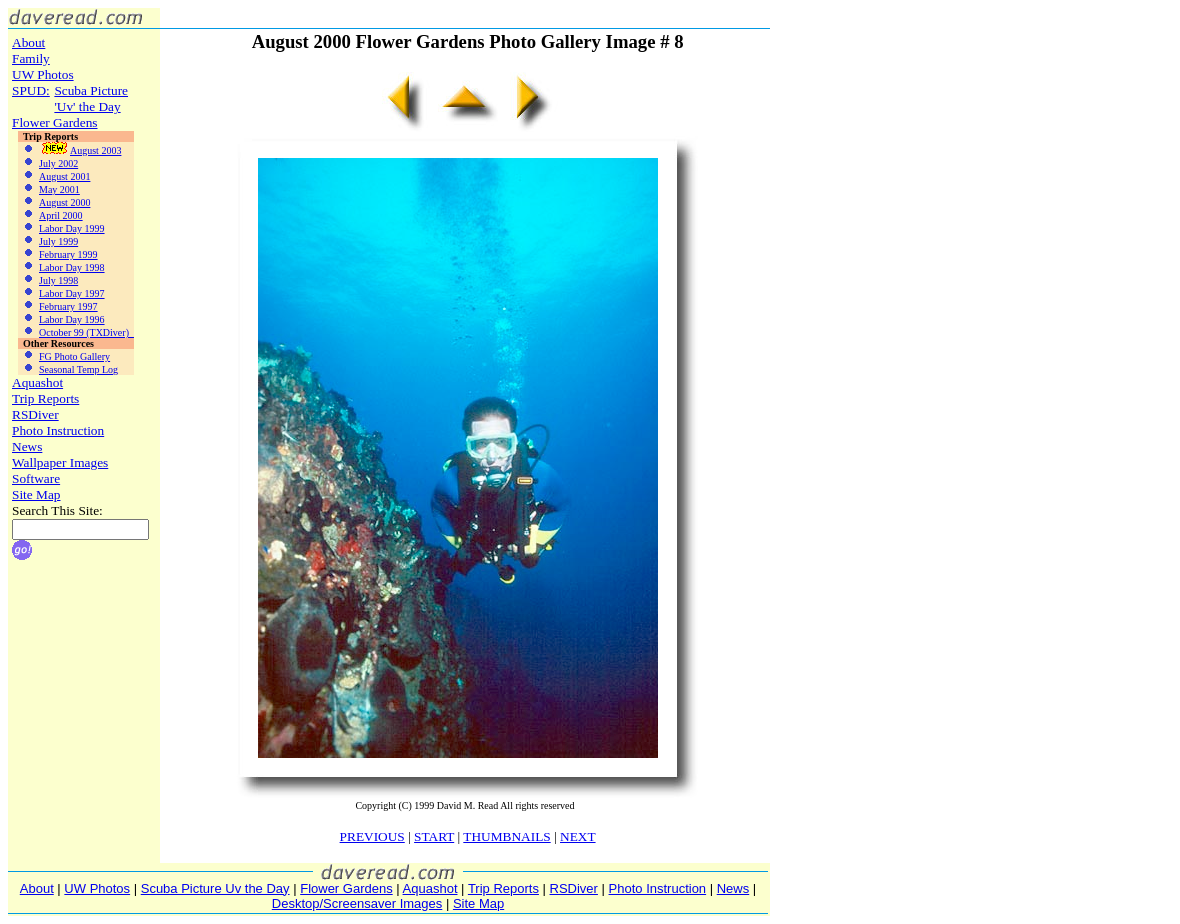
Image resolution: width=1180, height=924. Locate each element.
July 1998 (48, 280)
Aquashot (37, 382)
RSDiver (35, 414)
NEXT (578, 836)
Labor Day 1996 (61, 319)
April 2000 (50, 215)
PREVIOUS (372, 836)
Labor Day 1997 (61, 293)
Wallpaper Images (60, 462)
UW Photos (43, 74)
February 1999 (58, 254)
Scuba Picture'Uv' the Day (91, 98)
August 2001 (54, 176)
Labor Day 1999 (61, 228)
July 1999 (48, 241)
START (434, 836)
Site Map (36, 494)
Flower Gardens (55, 122)
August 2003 (69, 150)
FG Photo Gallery (64, 356)
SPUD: (31, 90)
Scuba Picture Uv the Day (215, 888)
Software (36, 478)
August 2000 (54, 202)
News (27, 446)
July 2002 (48, 163)
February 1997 (58, 306)
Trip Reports (45, 398)
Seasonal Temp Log (68, 369)
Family (31, 58)
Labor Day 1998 (61, 267)
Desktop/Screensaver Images (357, 903)
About (28, 42)
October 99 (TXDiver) (76, 332)
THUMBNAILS (506, 836)
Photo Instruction (58, 430)
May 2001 (49, 189)
